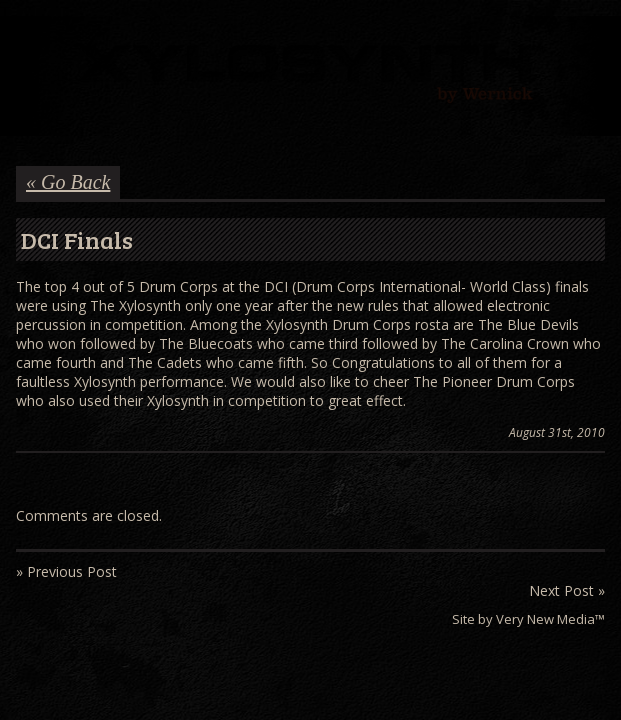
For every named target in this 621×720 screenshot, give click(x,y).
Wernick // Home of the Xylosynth (311, 76)
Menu (29, 37)
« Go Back (68, 182)
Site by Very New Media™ (528, 619)
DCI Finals (77, 239)
